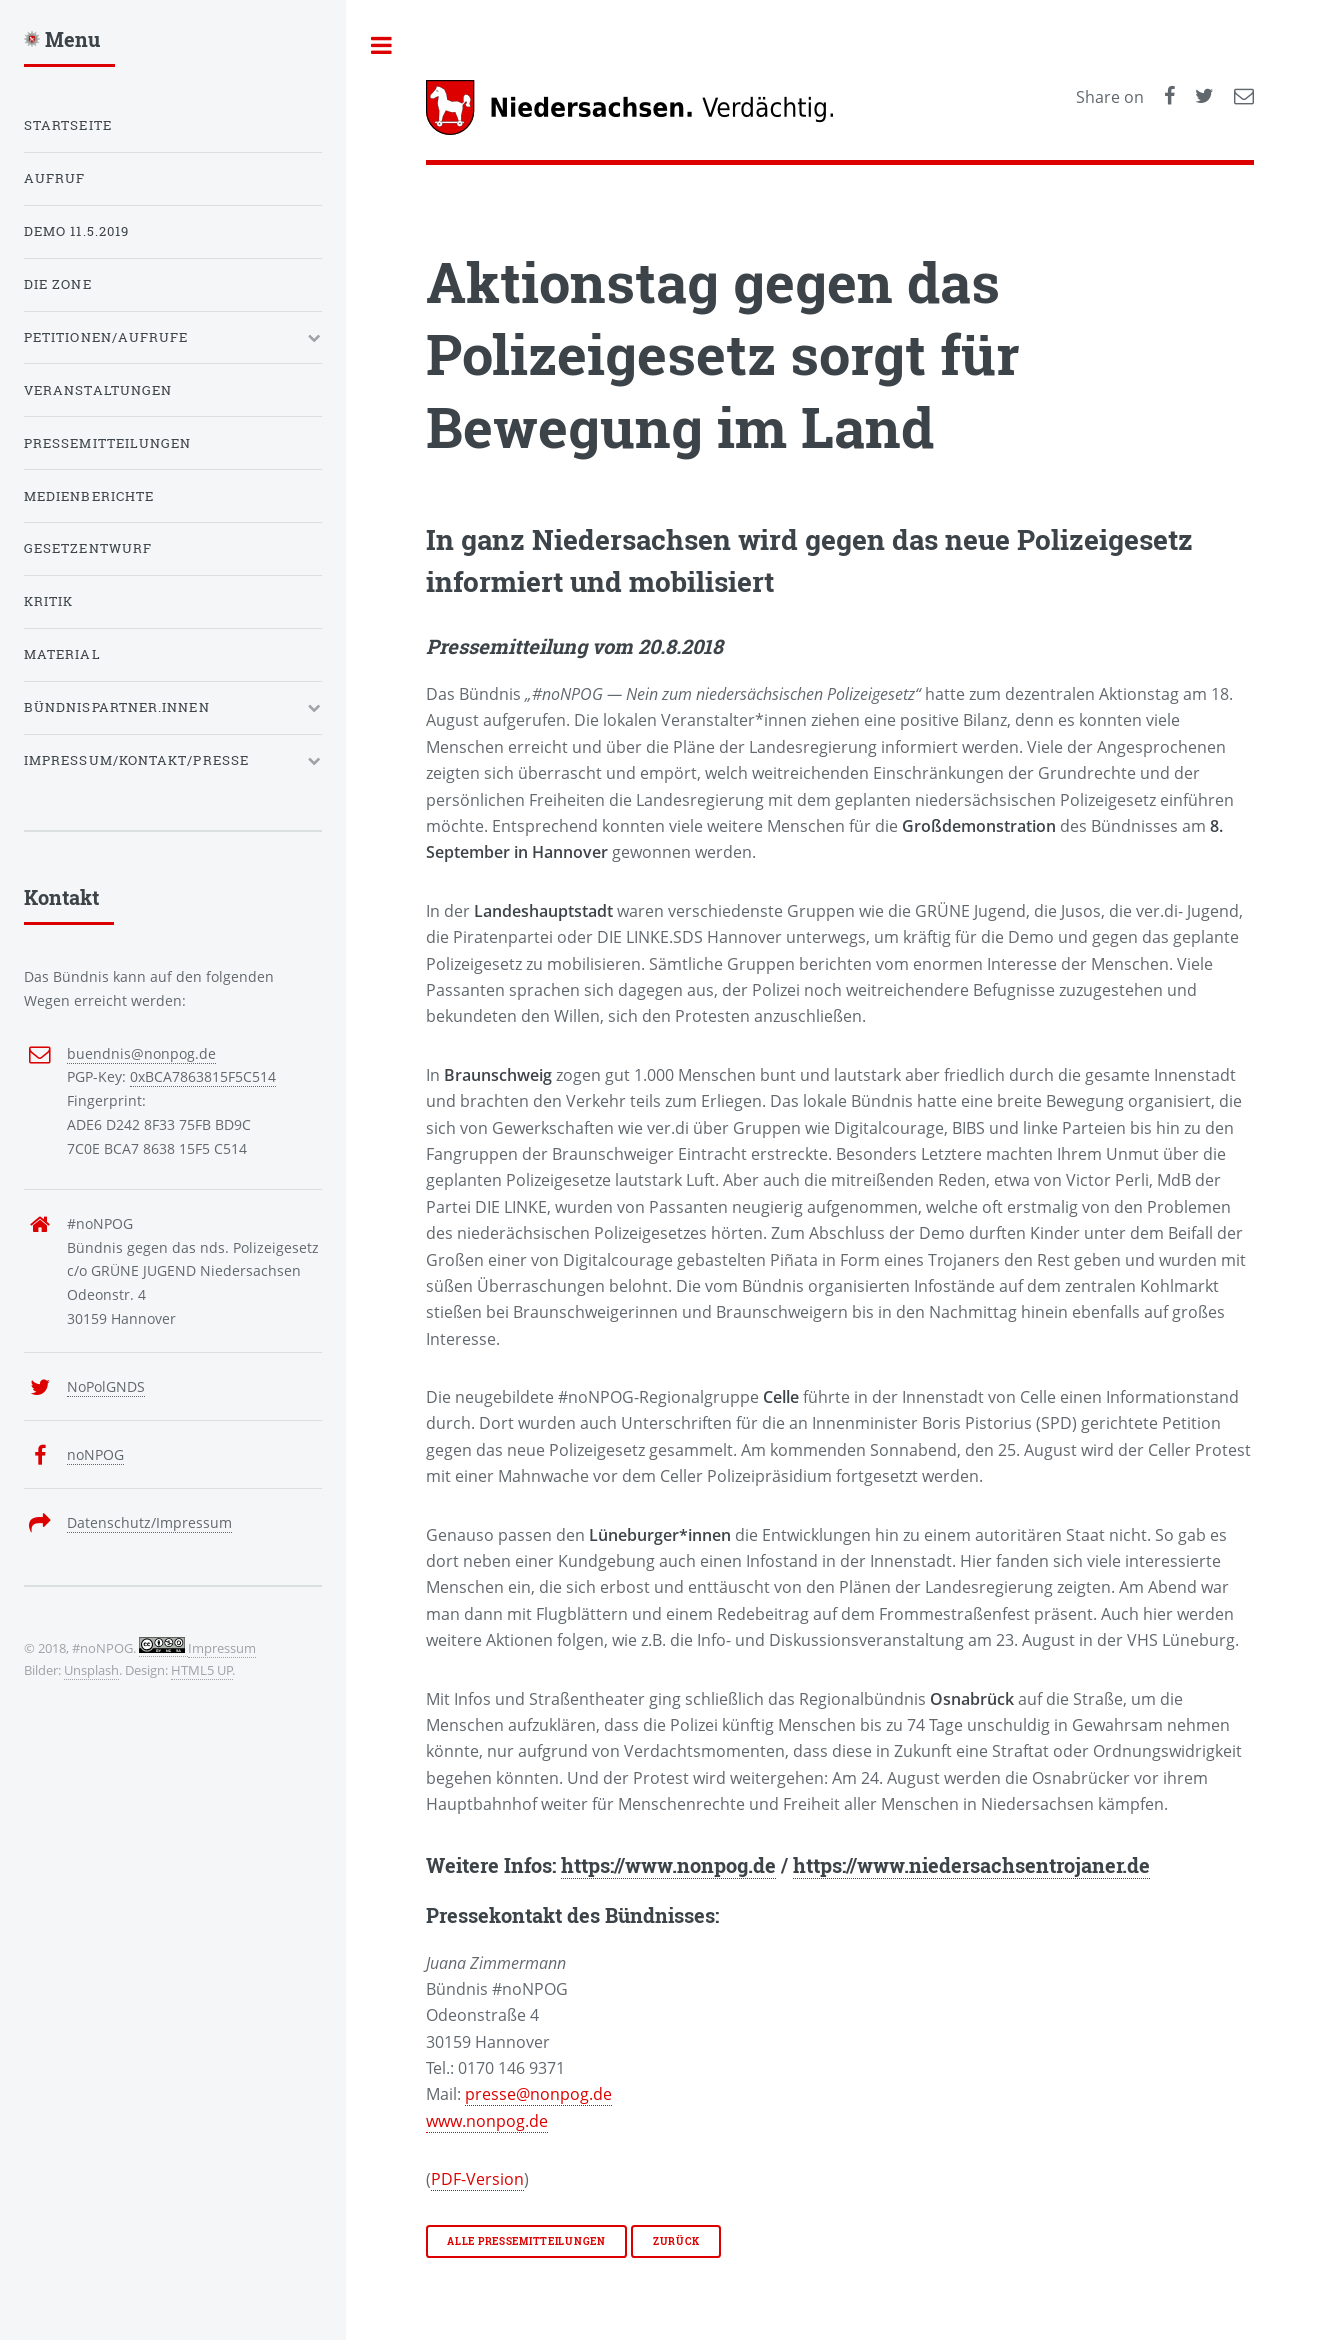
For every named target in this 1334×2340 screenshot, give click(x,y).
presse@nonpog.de (538, 2094)
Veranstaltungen (98, 390)
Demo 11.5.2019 (76, 231)
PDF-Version (477, 2179)
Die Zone (58, 284)
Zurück (676, 2241)
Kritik (48, 601)
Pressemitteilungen (107, 443)
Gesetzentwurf (88, 548)
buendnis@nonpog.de (141, 1053)
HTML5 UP (202, 1670)
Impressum (222, 1648)
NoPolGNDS (106, 1386)
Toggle (382, 45)
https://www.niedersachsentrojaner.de (971, 1865)
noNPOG (95, 1454)
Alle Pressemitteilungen (526, 2241)
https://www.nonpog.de (668, 1865)
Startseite (68, 125)
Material (62, 654)
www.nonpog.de (487, 2121)
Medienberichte (89, 496)
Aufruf (54, 178)
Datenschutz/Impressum (149, 1522)
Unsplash (91, 1670)
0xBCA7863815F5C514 (203, 1076)
